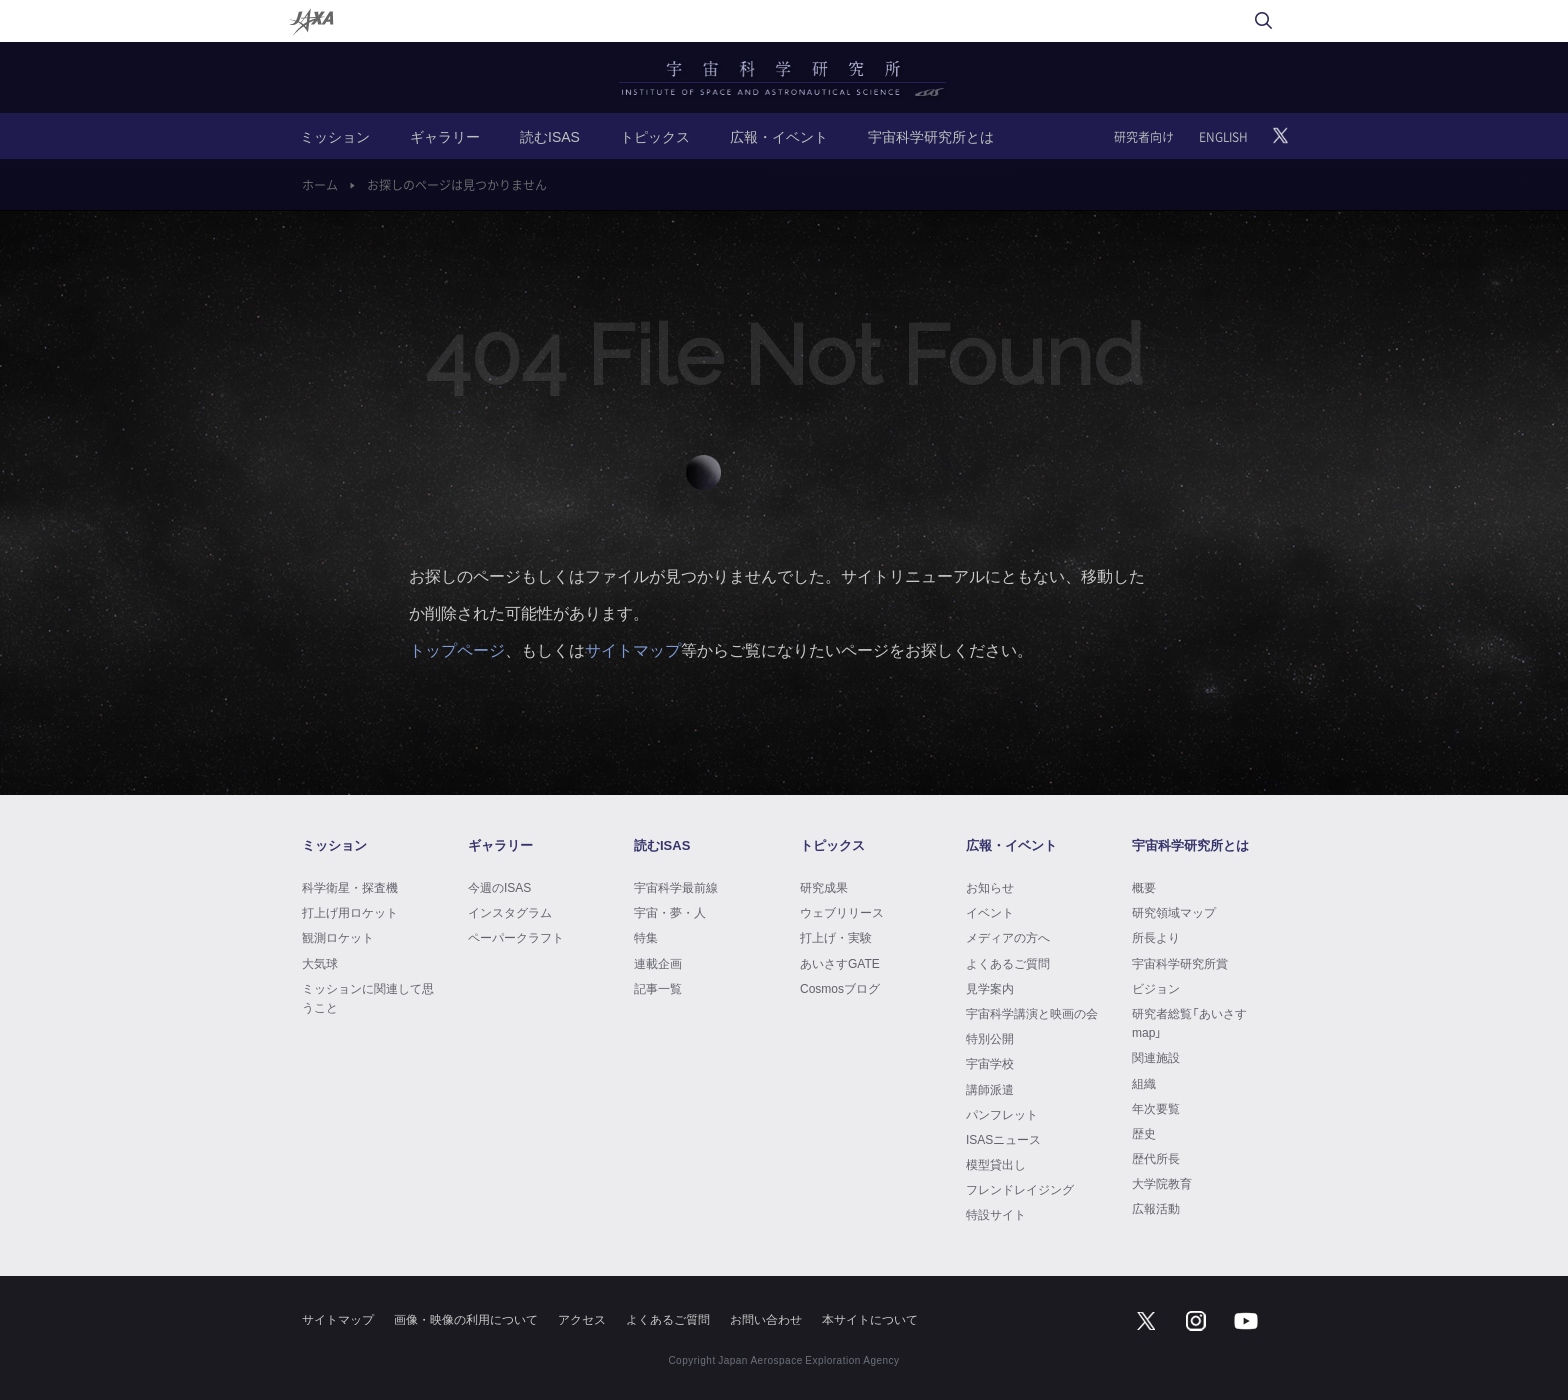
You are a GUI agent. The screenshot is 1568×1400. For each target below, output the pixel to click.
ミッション (335, 136)
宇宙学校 (990, 1063)
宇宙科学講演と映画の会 (1032, 1013)
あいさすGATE (840, 963)
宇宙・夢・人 (670, 912)
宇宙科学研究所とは (931, 136)
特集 (646, 937)
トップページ (457, 649)
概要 (1144, 887)
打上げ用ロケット (350, 912)
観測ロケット (338, 937)
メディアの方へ (1008, 937)
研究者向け (1144, 137)
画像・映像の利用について (466, 1319)
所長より (1156, 937)
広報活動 (1156, 1208)
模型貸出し (996, 1164)
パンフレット (1002, 1114)
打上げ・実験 (836, 937)
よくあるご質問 (1008, 963)
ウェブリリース (842, 912)
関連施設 (1156, 1057)
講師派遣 (990, 1089)
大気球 (320, 963)
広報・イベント (779, 136)
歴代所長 (1156, 1158)
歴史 (1144, 1133)
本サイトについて (870, 1319)
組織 (1144, 1083)
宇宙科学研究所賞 (1180, 963)
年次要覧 (1156, 1108)
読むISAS (550, 136)
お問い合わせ (766, 1319)
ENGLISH (1223, 137)
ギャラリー (445, 136)
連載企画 (658, 963)
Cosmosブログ (840, 988)
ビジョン (1156, 988)
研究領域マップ (1174, 912)
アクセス (582, 1319)
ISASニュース (1003, 1139)
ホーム (320, 185)
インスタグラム (510, 912)
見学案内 (990, 988)
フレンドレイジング (1020, 1189)
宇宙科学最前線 (676, 887)
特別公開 (990, 1038)
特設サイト (996, 1214)
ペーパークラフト (516, 937)
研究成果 (824, 887)
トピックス (655, 136)
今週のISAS (499, 887)
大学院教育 (1162, 1183)
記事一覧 (658, 988)
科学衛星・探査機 (350, 887)
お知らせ (990, 887)
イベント (990, 912)
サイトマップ (633, 649)
